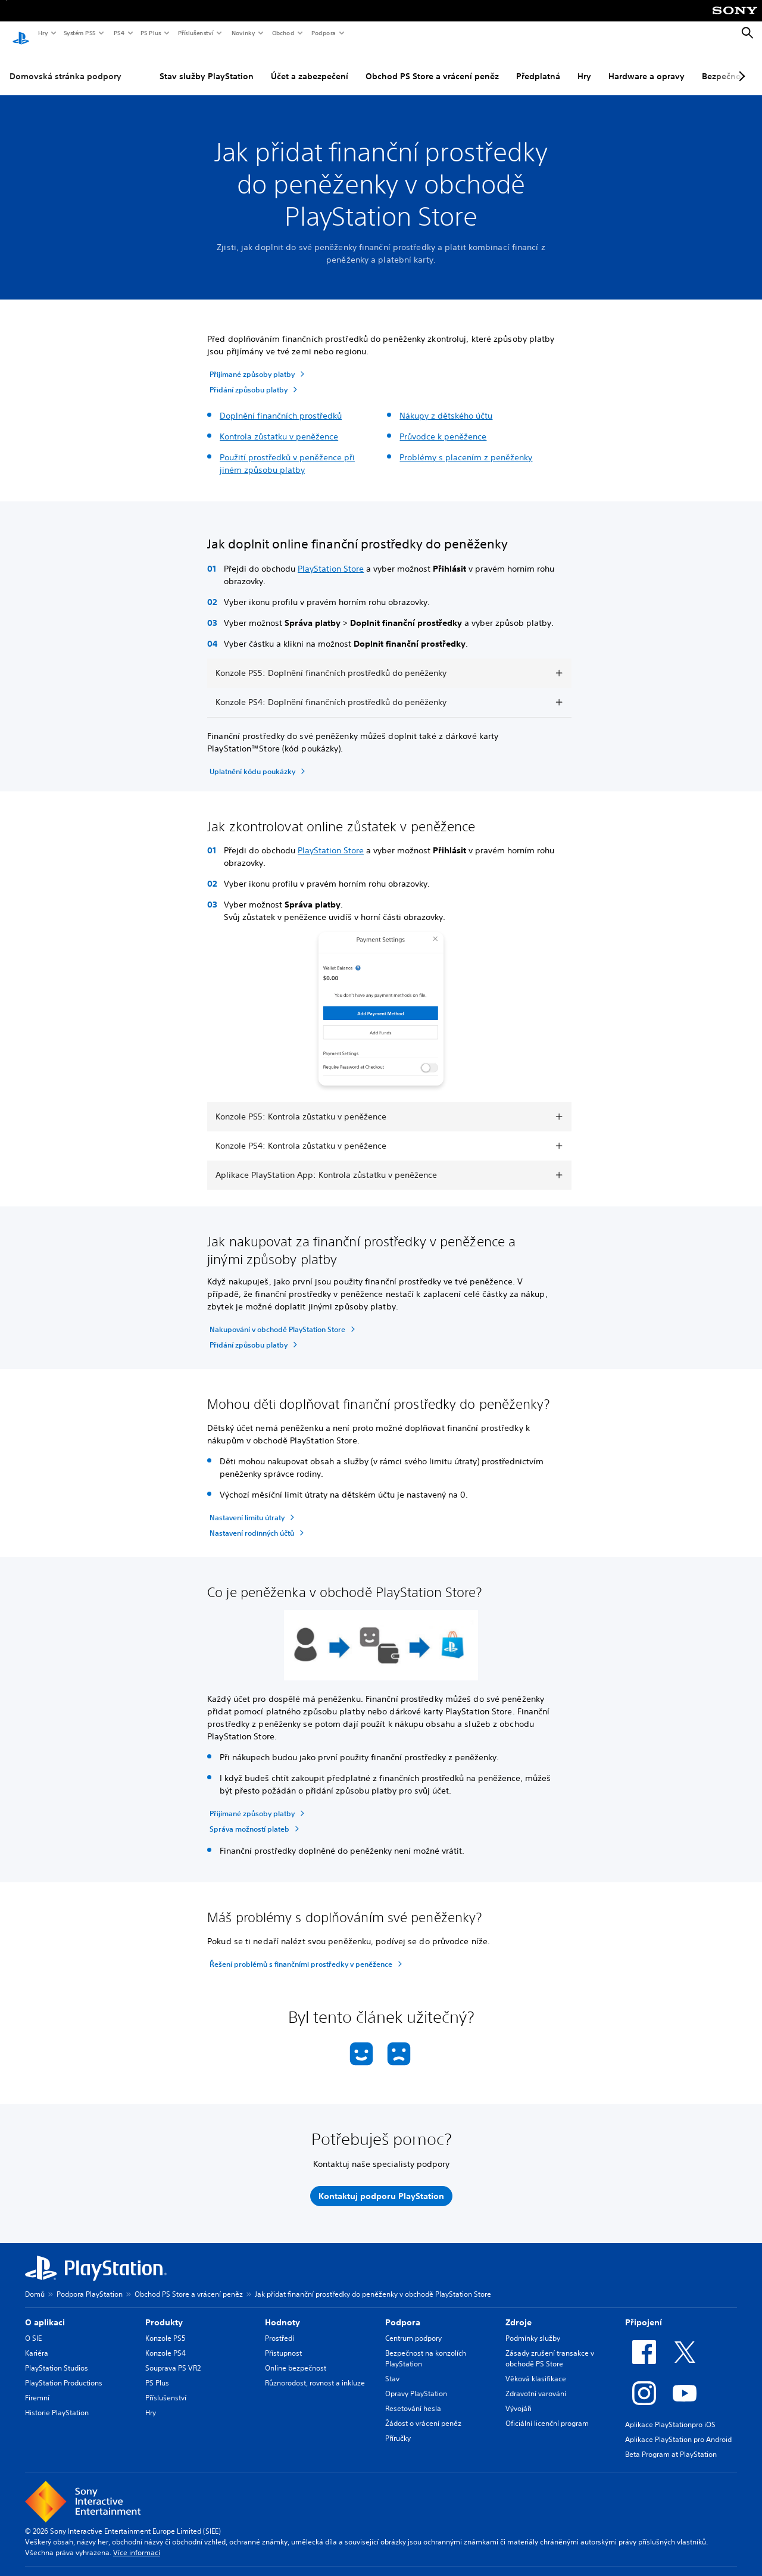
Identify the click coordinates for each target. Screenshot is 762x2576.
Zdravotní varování (535, 2382)
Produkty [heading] (164, 2311)
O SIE (33, 2327)
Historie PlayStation (57, 2401)
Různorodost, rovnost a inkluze (315, 2371)
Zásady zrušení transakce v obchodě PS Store (549, 2347)
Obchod (282, 33)
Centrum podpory (413, 2327)
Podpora (323, 33)
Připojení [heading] (643, 2311)
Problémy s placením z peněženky (465, 446)
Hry (43, 33)
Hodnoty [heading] (282, 2311)
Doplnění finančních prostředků (281, 404)
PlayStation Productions (63, 2371)
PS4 (118, 33)
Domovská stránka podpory (65, 65)
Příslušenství (195, 33)
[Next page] (739, 65)
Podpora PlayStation (90, 2283)
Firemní (37, 2386)
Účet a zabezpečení (309, 65)
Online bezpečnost (295, 2357)
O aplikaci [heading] (45, 2311)
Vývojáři (518, 2397)
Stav (392, 2367)
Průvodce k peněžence (442, 425)
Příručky (398, 2427)
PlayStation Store (331, 557)
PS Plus (150, 33)
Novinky (243, 33)
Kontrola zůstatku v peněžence (279, 425)
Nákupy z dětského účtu (445, 404)
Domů (35, 2283)
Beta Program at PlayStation (671, 2443)
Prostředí (279, 2327)
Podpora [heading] (402, 2311)
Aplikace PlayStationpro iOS (670, 2413)
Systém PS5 (79, 33)
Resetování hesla (413, 2397)
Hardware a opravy (646, 65)
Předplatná (538, 65)
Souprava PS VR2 (173, 2357)
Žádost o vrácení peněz (423, 2412)
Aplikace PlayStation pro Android (678, 2428)
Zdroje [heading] (518, 2311)
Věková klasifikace (535, 2367)
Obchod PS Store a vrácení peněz (432, 65)
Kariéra (36, 2342)
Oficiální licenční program (547, 2412)
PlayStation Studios (56, 2357)
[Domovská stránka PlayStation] (21, 33)
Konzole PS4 (165, 2342)
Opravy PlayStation (416, 2382)
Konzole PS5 (165, 2327)
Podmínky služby (532, 2327)
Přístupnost (283, 2342)
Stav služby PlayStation (207, 65)
